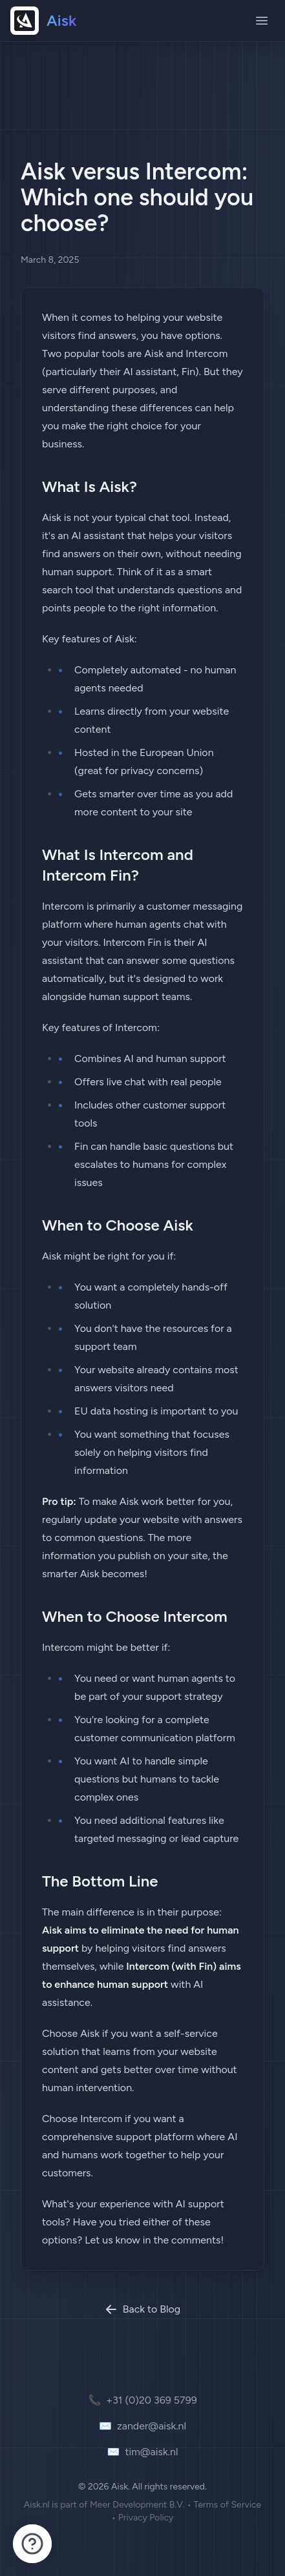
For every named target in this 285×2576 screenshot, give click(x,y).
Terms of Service (228, 2504)
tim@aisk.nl (142, 2452)
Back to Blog (143, 2309)
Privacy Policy (146, 2517)
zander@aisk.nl (142, 2426)
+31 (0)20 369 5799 (142, 2400)
